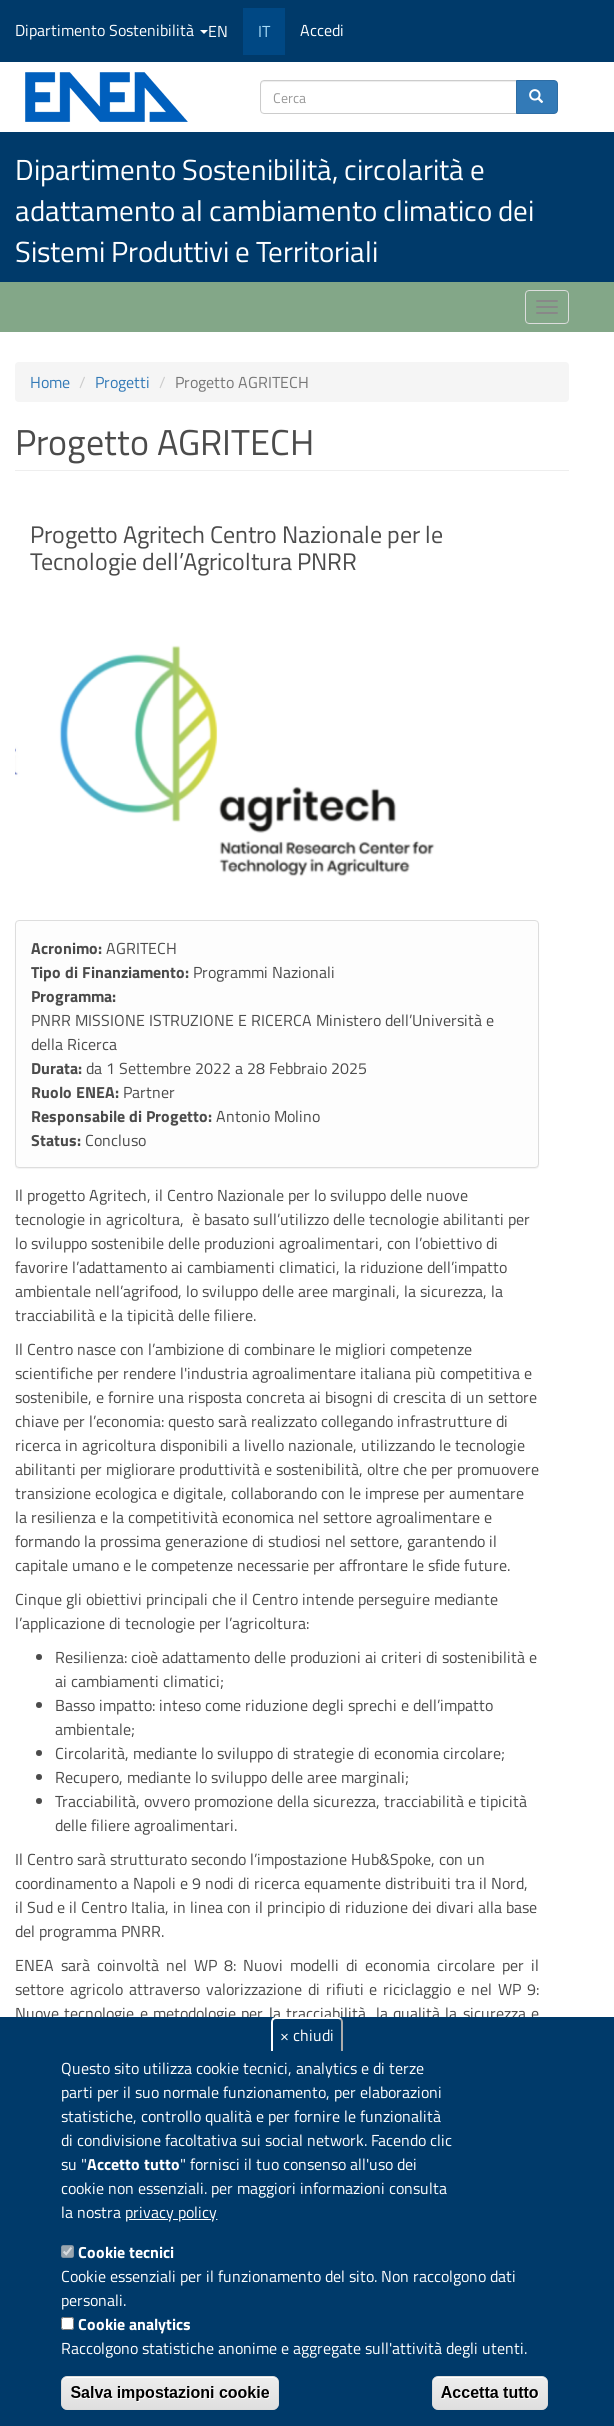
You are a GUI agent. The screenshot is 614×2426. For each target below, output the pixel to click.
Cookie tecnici (126, 2252)
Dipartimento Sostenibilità (111, 30)
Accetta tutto (490, 2392)
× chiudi (307, 2035)
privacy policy (171, 2212)
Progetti (122, 382)
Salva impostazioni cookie (169, 2392)
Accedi (322, 30)
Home (50, 382)
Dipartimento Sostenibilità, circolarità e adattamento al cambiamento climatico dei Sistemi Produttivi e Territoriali (274, 210)
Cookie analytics (134, 2324)
